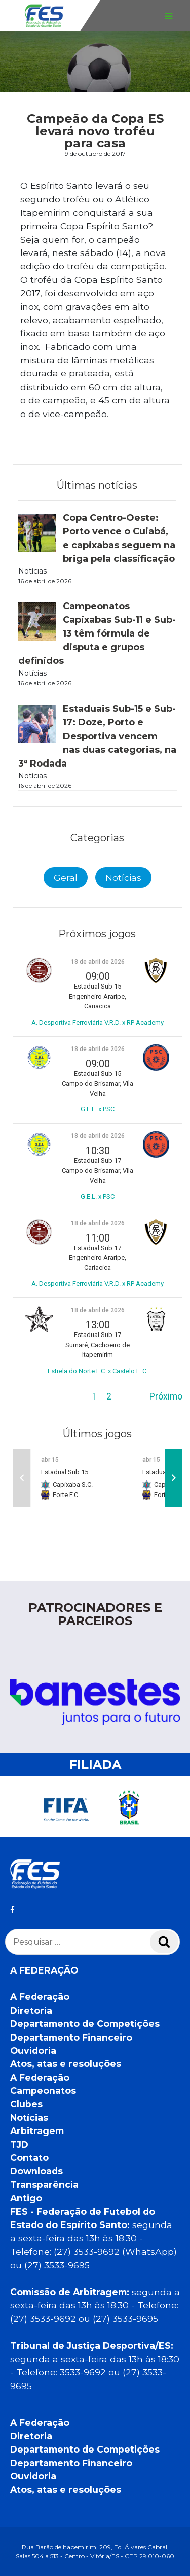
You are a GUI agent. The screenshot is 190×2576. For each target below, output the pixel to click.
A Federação (39, 1996)
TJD (19, 2144)
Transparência (44, 2184)
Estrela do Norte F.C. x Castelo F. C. (98, 1371)
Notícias (123, 877)
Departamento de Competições (85, 2023)
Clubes (26, 2103)
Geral (66, 877)
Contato (29, 2157)
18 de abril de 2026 (98, 961)
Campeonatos (43, 2090)
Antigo (26, 2197)
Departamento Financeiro (71, 2037)
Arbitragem (37, 2130)
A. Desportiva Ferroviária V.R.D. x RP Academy (97, 1022)
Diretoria (31, 2010)
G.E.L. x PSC (98, 1109)
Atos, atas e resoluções (65, 2063)
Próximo (165, 1396)
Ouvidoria (33, 2050)
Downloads (36, 2171)
